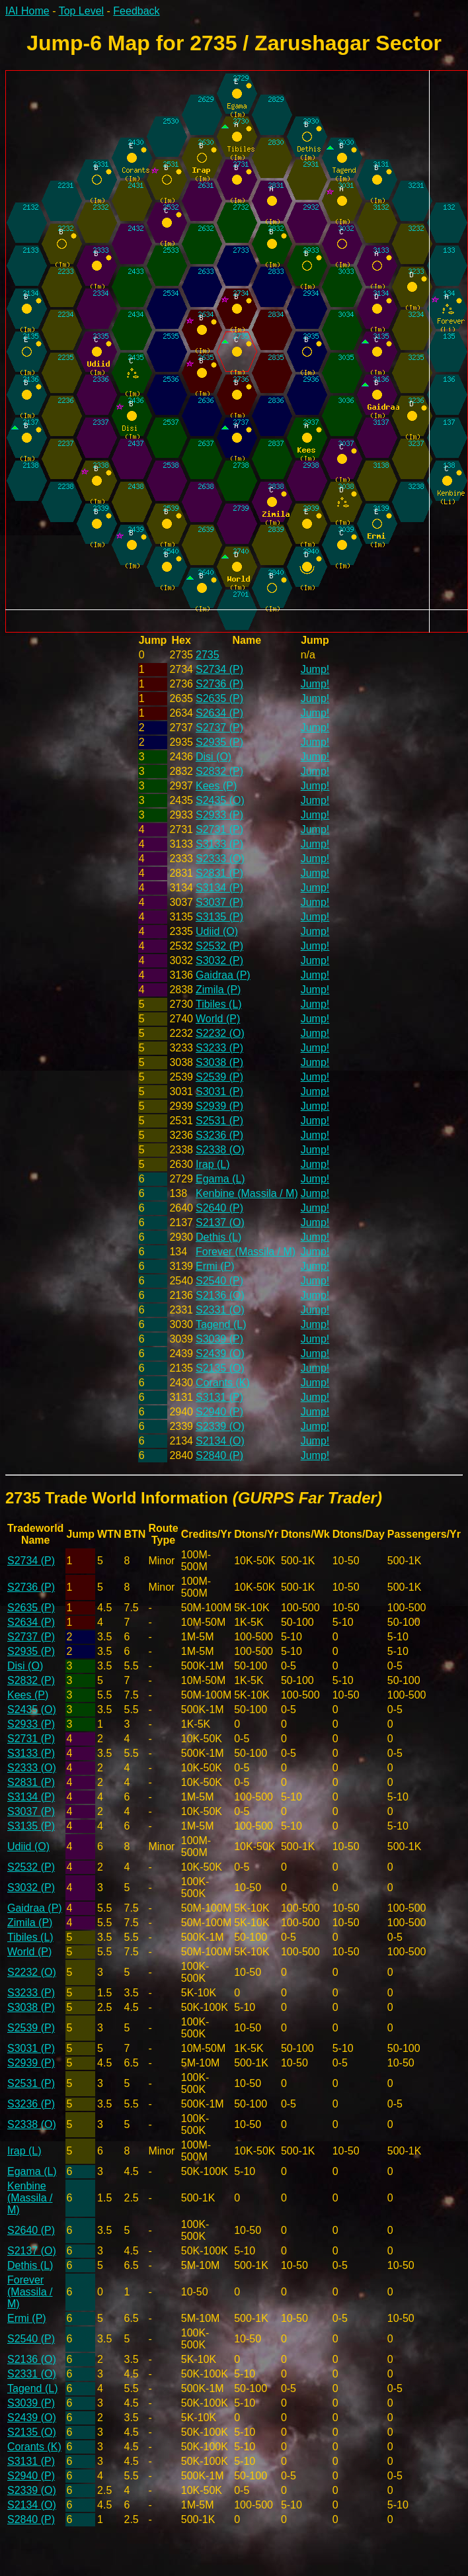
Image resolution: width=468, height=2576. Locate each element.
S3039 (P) (219, 1339)
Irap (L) (213, 1164)
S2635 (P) (219, 698)
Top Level (81, 11)
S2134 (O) (220, 1440)
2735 (207, 654)
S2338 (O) (220, 1149)
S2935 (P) (219, 742)
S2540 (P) (219, 1280)
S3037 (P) (219, 902)
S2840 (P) (219, 1455)
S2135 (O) (220, 1368)
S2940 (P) (219, 1411)
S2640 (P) (219, 1208)
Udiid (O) (217, 931)
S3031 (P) (219, 1091)
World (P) (218, 1018)
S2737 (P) (219, 727)
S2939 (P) (219, 1106)
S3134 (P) (219, 887)
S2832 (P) (219, 771)
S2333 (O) (220, 858)
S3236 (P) (219, 1135)
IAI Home (27, 11)
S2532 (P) (219, 946)
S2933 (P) (219, 815)
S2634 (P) (219, 713)
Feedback (136, 11)
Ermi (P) (215, 1266)
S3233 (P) (219, 1047)
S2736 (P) (219, 683)
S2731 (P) (219, 829)
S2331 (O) (220, 1309)
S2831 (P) (219, 873)
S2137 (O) (220, 1222)
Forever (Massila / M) (245, 1251)
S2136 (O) (220, 1295)
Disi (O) (213, 756)
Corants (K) (223, 1382)
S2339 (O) (220, 1426)
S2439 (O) (220, 1353)
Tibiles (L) (219, 1004)
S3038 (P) (219, 1062)
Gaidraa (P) (223, 975)
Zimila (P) (218, 989)
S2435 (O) (220, 800)
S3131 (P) (219, 1397)
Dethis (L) (218, 1237)
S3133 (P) (219, 844)
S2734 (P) (219, 669)
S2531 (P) (219, 1120)
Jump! (315, 669)
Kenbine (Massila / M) (247, 1193)
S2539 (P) (219, 1077)
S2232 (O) (220, 1033)
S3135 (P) (219, 916)
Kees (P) (216, 785)
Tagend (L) (221, 1324)
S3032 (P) (219, 960)
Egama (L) (220, 1178)
